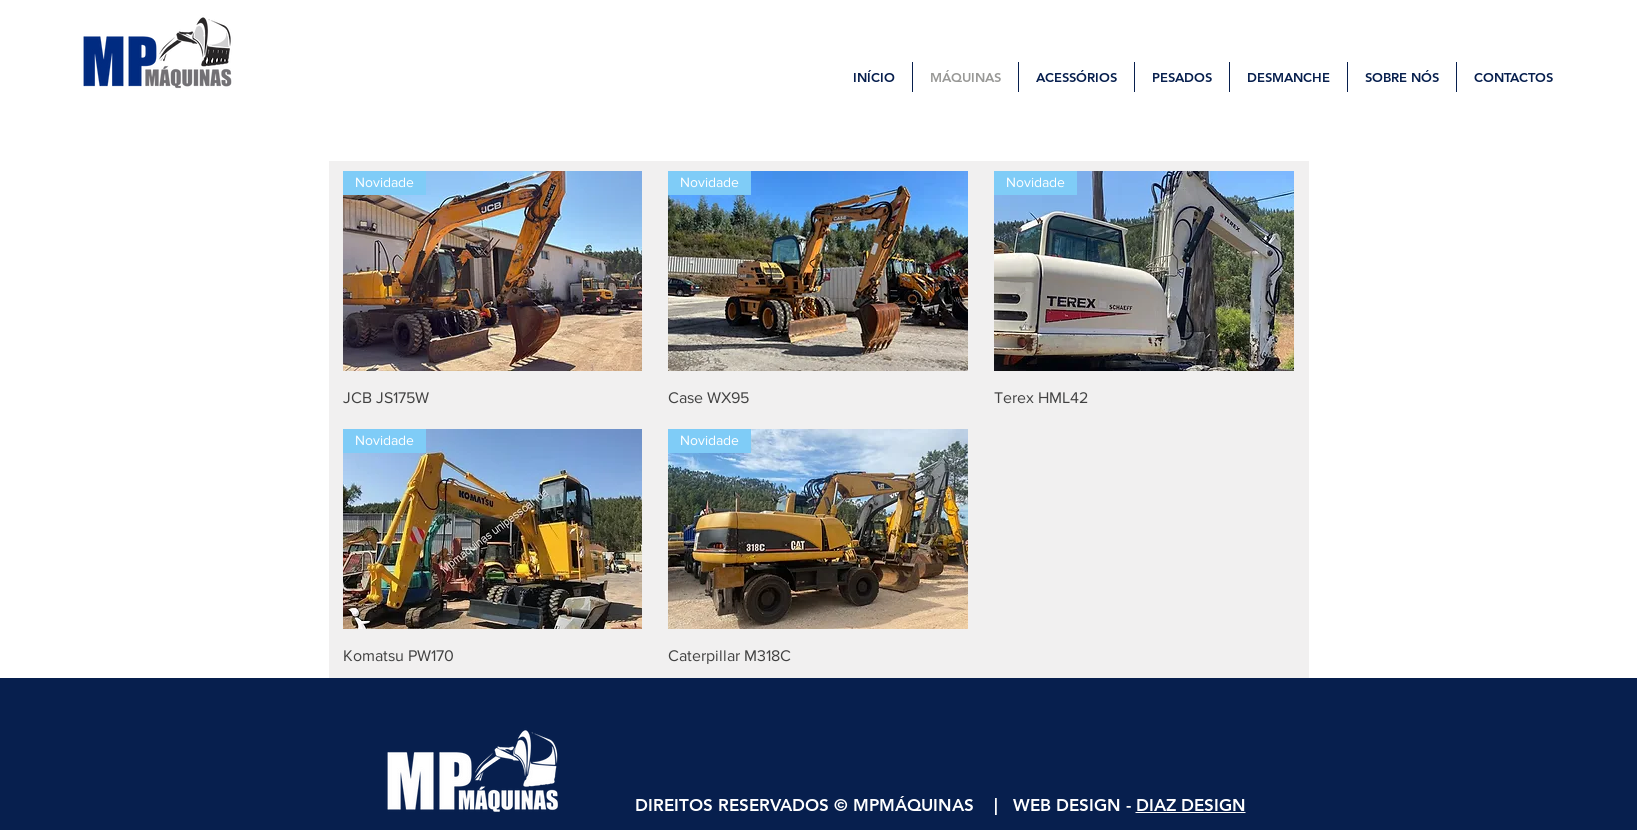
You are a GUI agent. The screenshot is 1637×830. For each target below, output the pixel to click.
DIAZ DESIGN (1191, 805)
